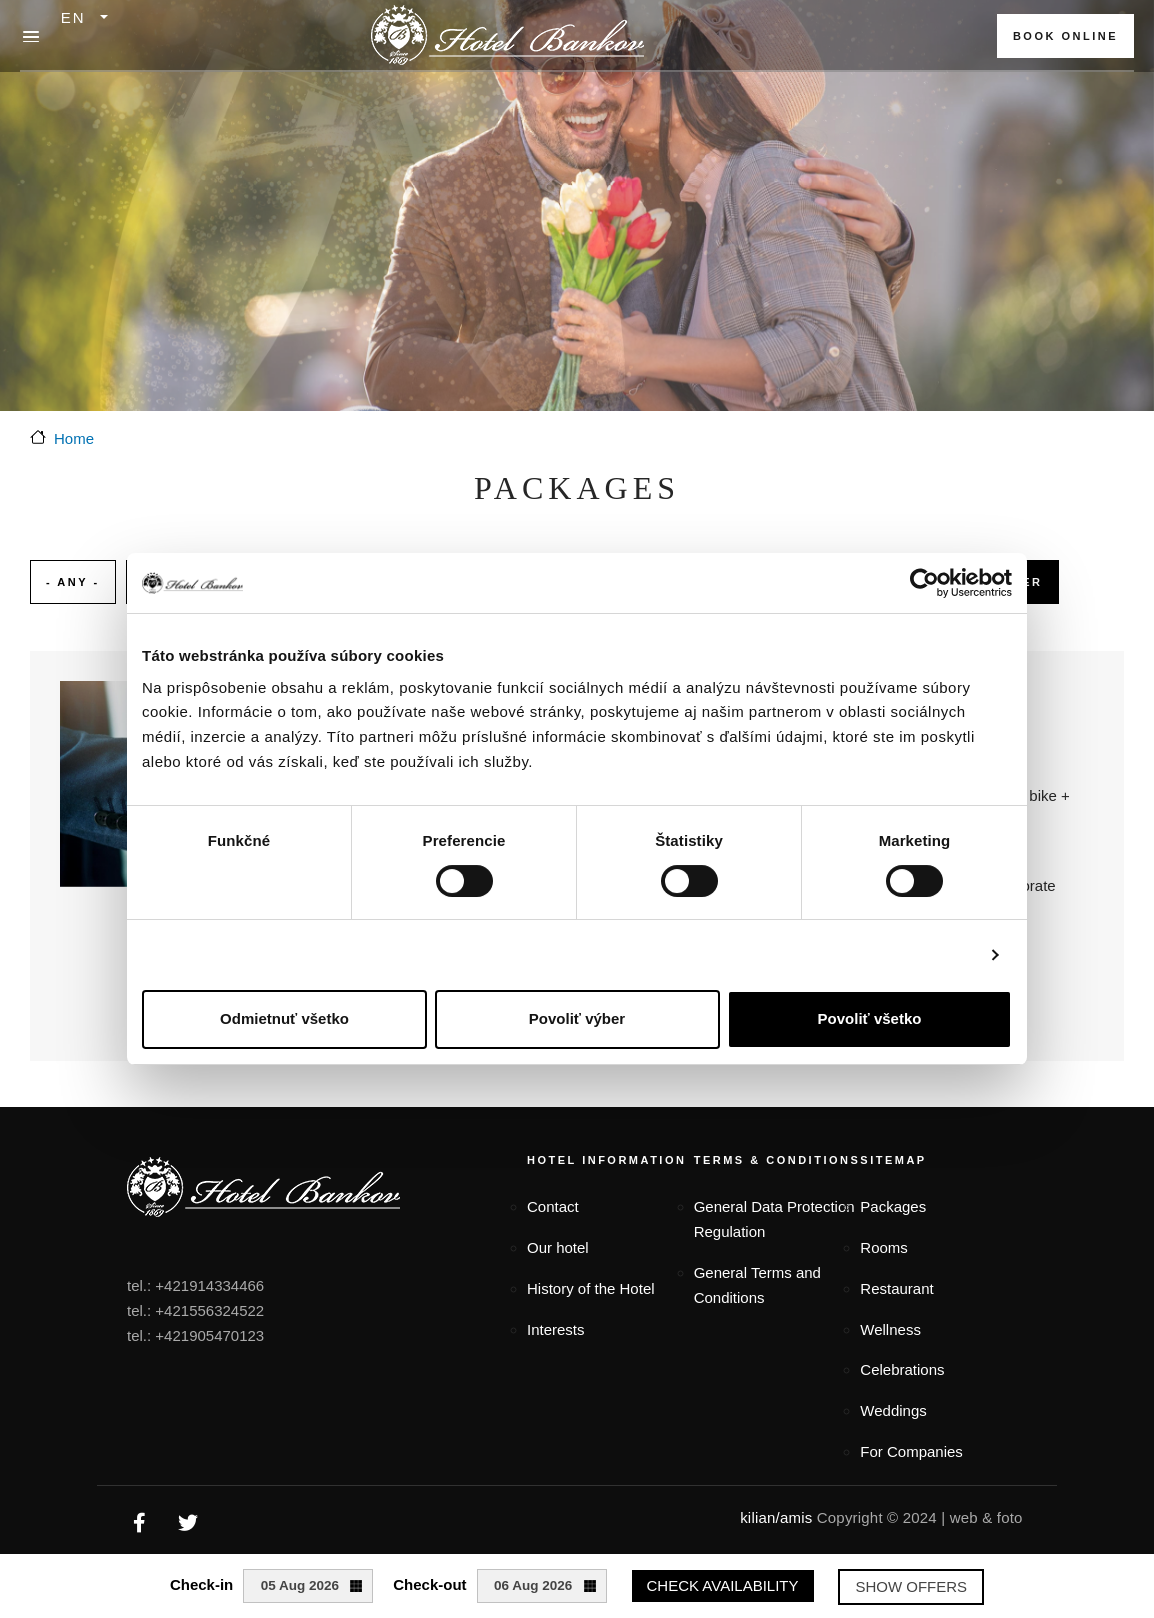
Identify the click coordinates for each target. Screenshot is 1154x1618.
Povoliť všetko (870, 1018)
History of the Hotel (591, 1288)
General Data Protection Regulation (774, 1219)
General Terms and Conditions (757, 1285)
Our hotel (558, 1247)
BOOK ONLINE (1065, 36)
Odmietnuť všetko (284, 1018)
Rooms (884, 1247)
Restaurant (896, 1288)
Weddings (893, 1410)
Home (74, 438)
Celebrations (902, 1369)
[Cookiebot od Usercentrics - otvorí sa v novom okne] (924, 583)
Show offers (911, 1586)
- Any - (73, 582)
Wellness (890, 1329)
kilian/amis (776, 1517)
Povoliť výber (577, 1018)
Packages (893, 1206)
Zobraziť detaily (917, 954)
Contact (553, 1206)
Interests (556, 1329)
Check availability (723, 1585)
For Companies (911, 1451)
